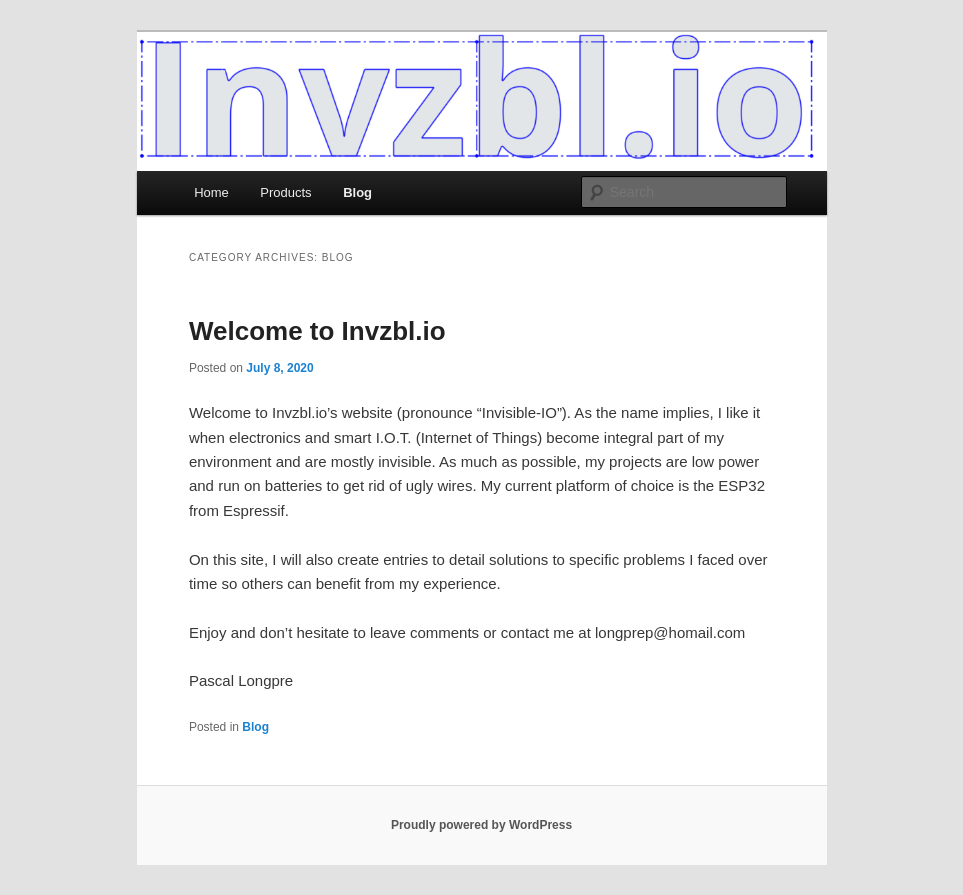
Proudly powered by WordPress (481, 825)
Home (211, 192)
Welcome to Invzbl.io (317, 331)
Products (285, 192)
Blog (357, 192)
